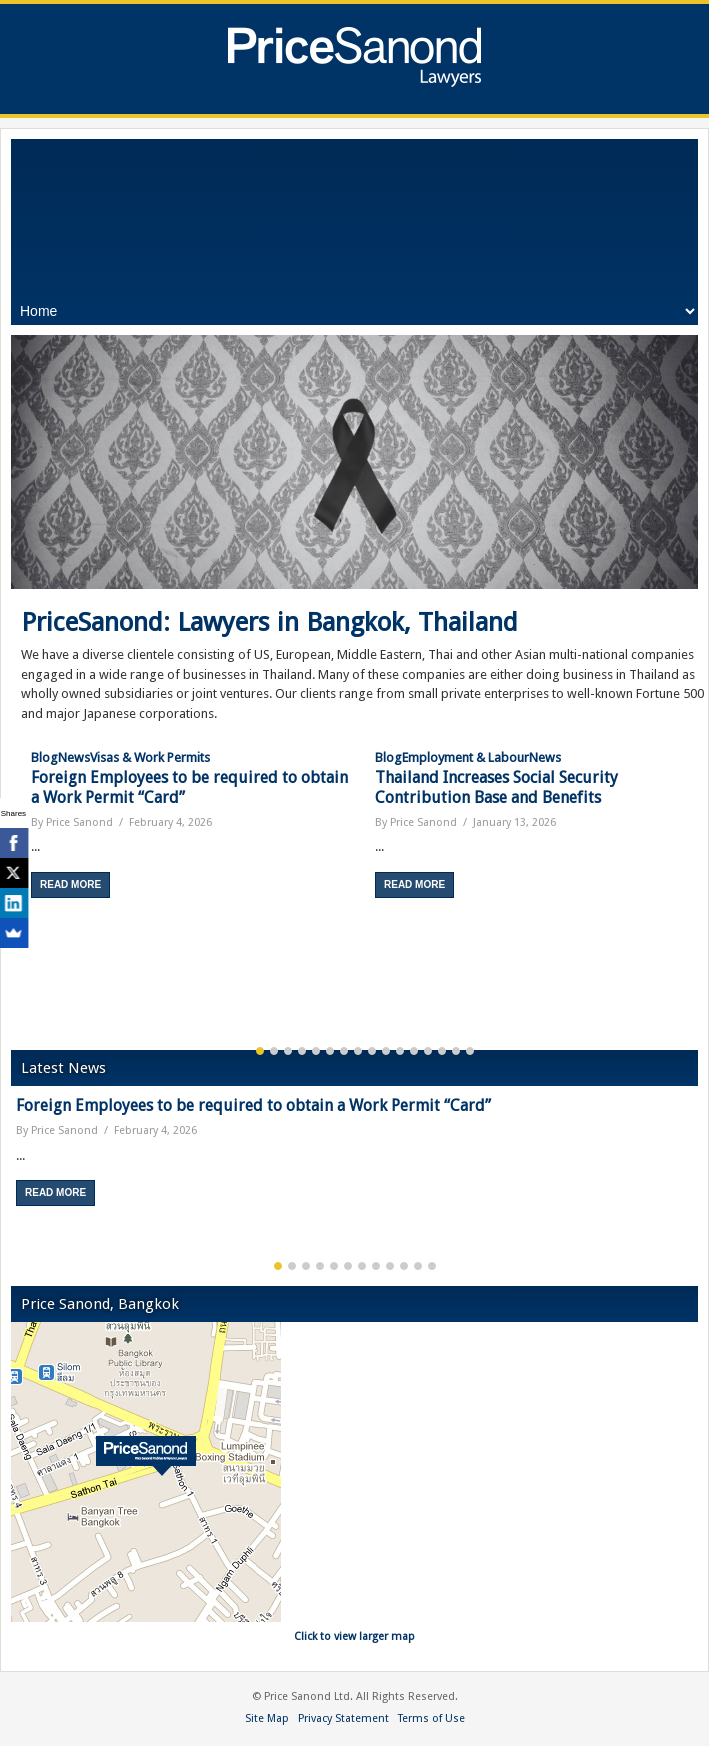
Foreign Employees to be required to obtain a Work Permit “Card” (253, 1105)
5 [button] (316, 1051)
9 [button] (372, 1051)
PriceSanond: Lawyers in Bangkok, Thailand (269, 622)
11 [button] (400, 1051)
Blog (44, 757)
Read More (70, 884)
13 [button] (428, 1051)
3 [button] (288, 1051)
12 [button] (414, 1051)
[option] (193, 823)
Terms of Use (431, 1718)
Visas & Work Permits (150, 757)
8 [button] (358, 1051)
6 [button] (330, 1051)
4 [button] (302, 1051)
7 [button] (344, 1051)
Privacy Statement (343, 1718)
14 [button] (442, 1051)
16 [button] (470, 1051)
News (74, 757)
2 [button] (274, 1051)
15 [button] (456, 1051)
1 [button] (260, 1051)
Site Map (267, 1718)
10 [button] (386, 1051)
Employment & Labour (465, 757)
